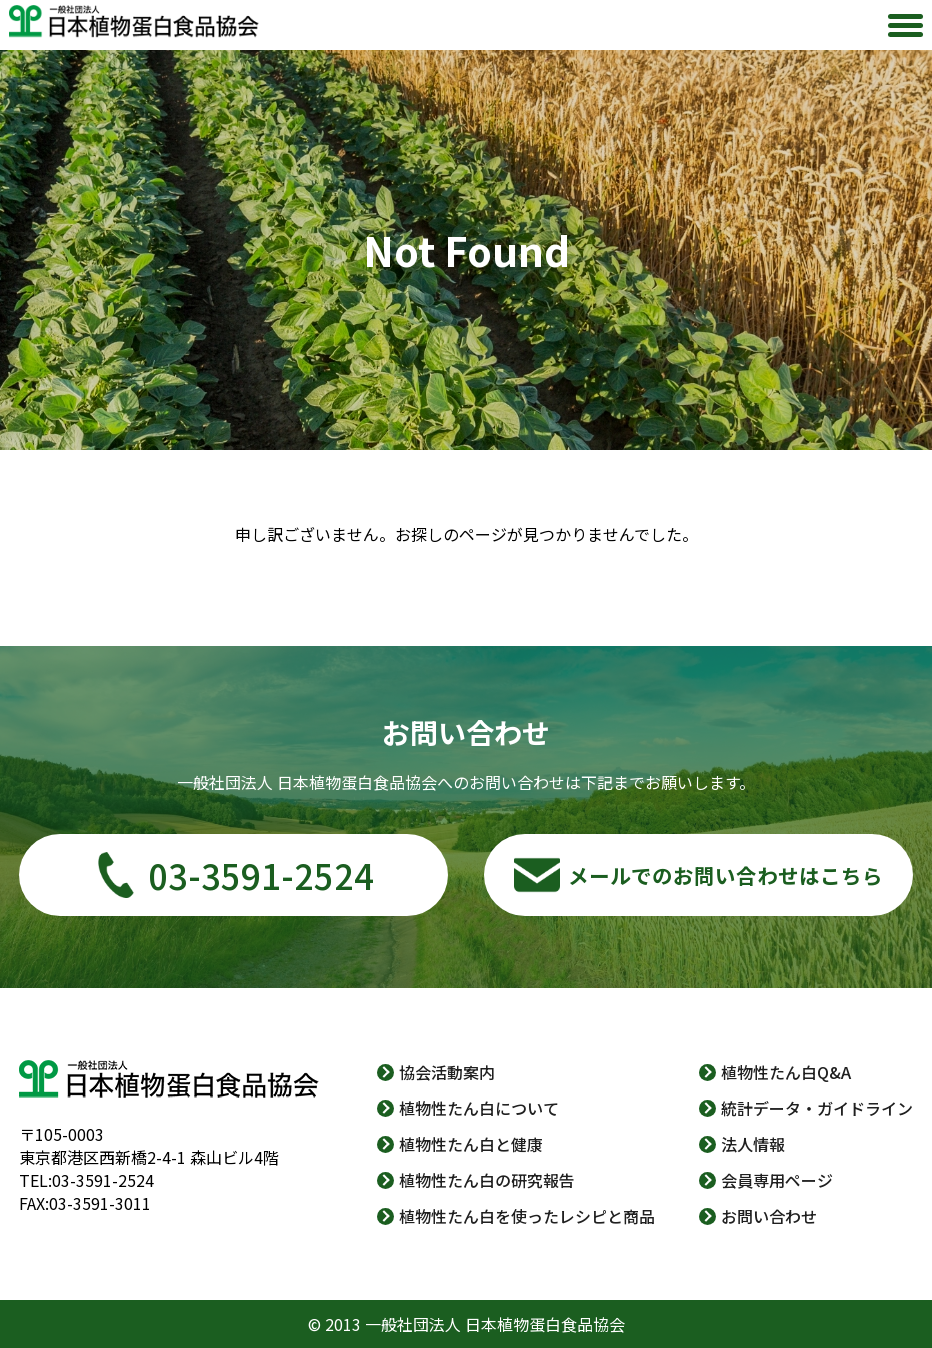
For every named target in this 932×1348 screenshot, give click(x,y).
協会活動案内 (447, 1072)
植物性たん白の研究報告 (487, 1180)
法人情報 (753, 1144)
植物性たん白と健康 (471, 1144)
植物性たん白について (479, 1108)
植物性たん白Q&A (786, 1072)
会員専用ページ (777, 1180)
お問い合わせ (769, 1216)
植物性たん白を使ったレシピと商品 (527, 1216)
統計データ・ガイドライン (817, 1108)
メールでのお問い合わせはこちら (725, 875)
